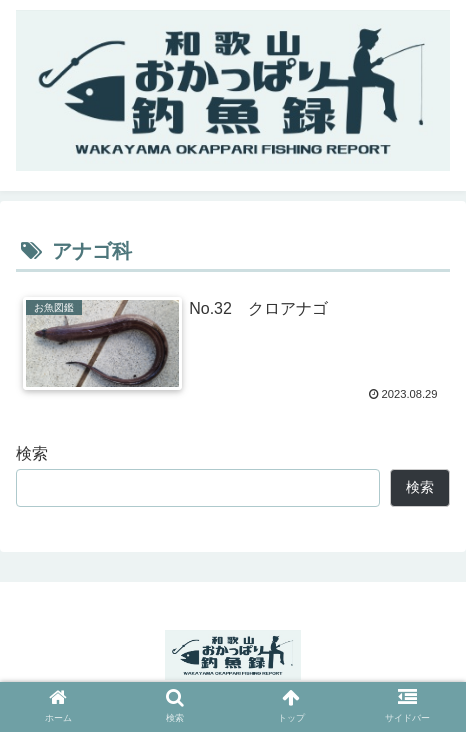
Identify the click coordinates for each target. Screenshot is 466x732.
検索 (32, 453)
